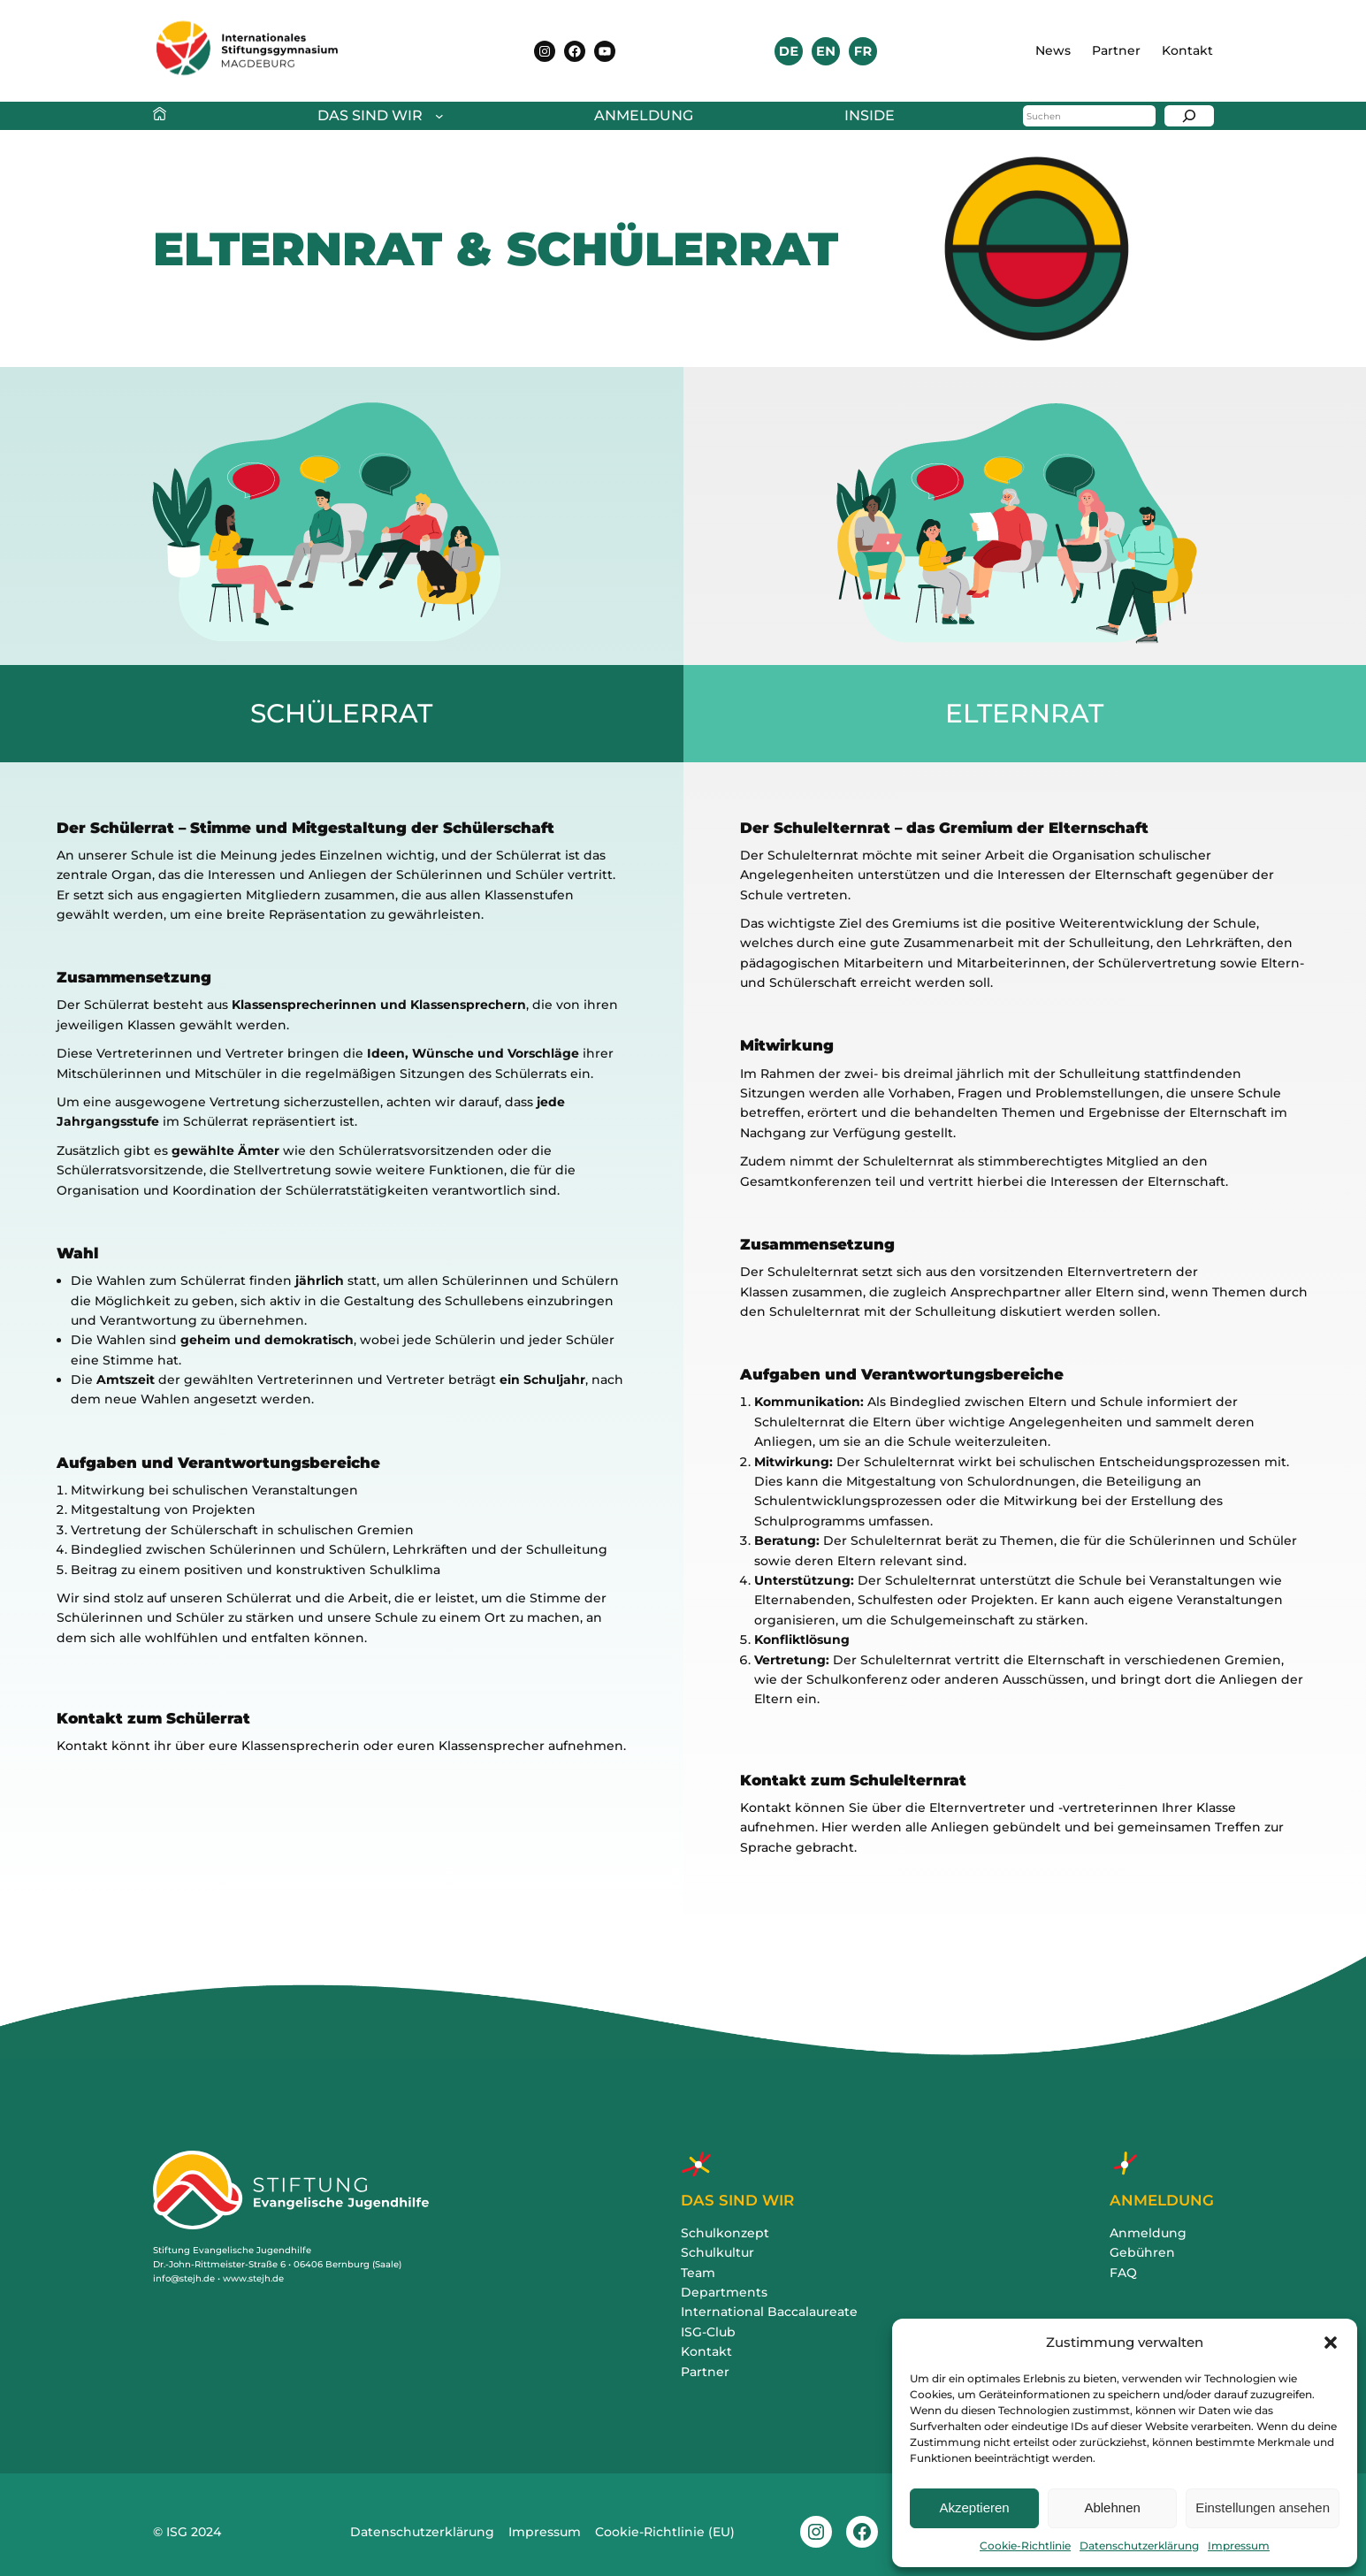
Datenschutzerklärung (1139, 2545)
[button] (1330, 2342)
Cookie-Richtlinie (1025, 2545)
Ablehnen (1112, 2507)
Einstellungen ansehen (1262, 2507)
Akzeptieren (974, 2507)
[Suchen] (1189, 115)
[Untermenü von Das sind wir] (376, 115)
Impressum (1239, 2545)
